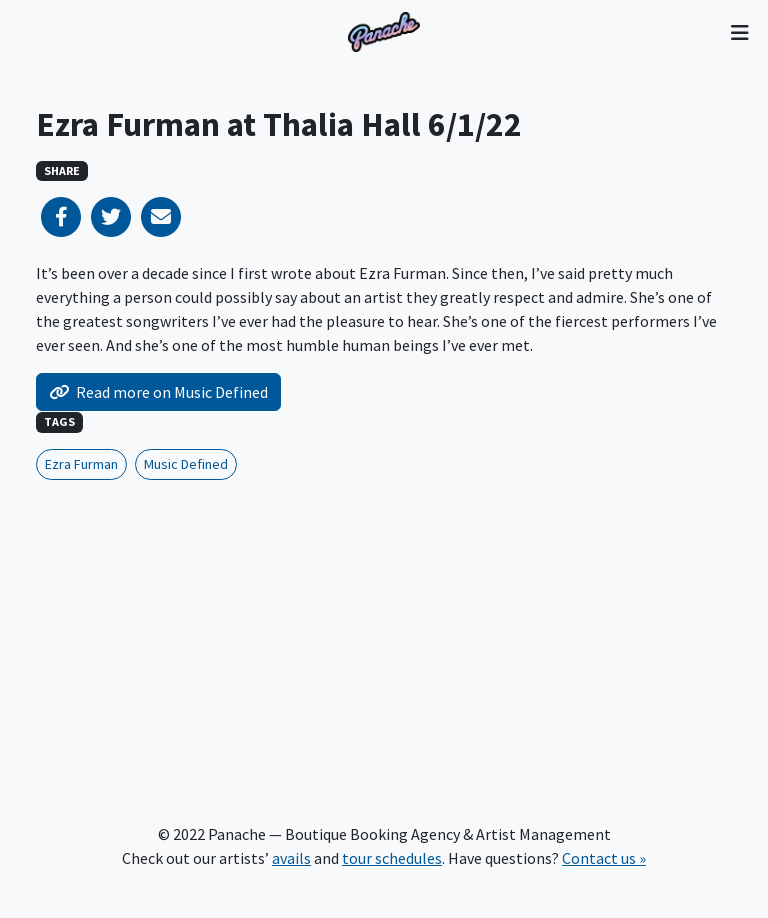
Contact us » (604, 858)
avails (291, 858)
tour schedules (392, 858)
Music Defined (186, 464)
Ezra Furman (81, 464)
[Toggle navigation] (739, 32)
